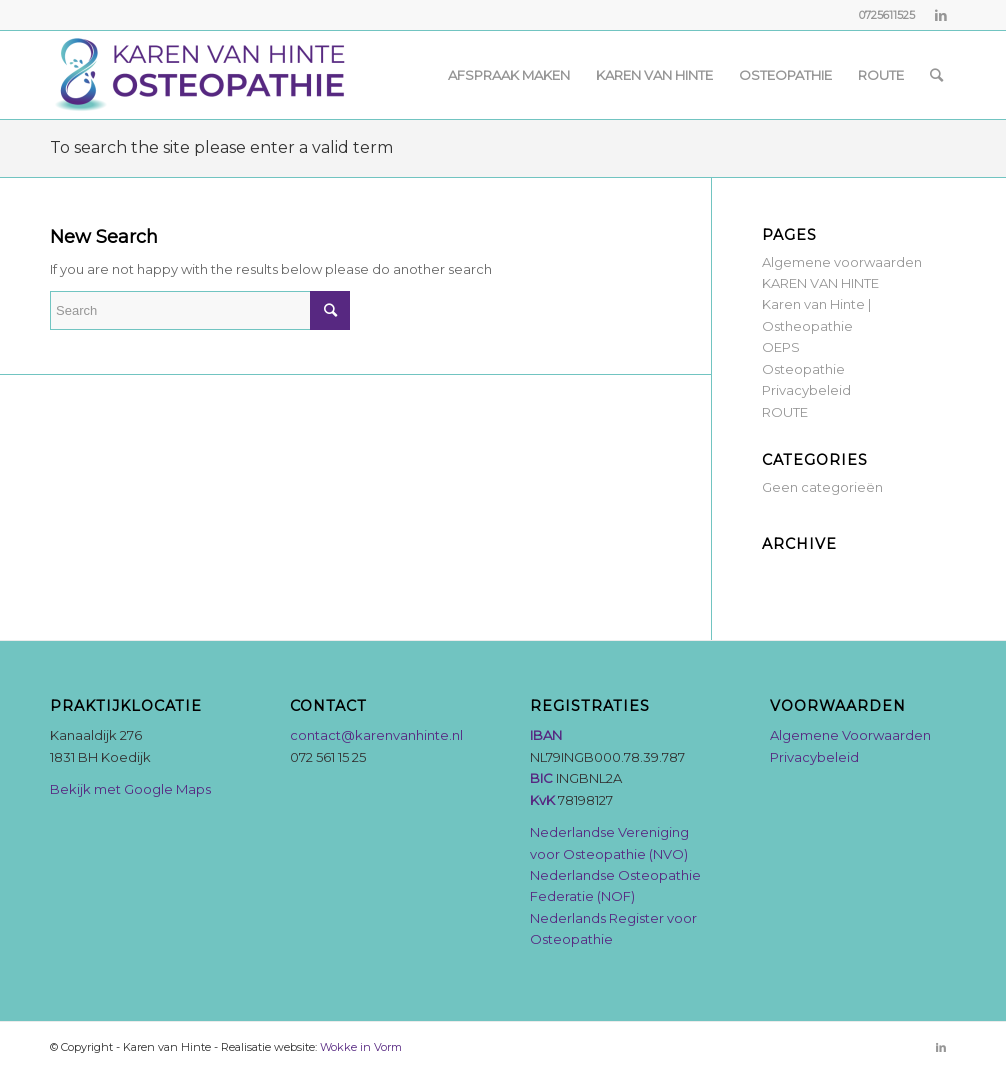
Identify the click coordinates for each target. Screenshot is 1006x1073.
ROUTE (785, 412)
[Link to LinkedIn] (941, 15)
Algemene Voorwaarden (850, 735)
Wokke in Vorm (361, 1047)
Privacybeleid (806, 390)
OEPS (781, 347)
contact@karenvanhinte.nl (376, 735)
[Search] (936, 75)
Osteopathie (803, 369)
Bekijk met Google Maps (130, 789)
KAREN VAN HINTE (820, 283)
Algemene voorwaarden (842, 262)
